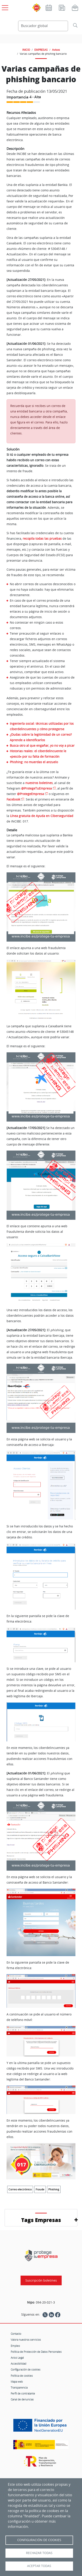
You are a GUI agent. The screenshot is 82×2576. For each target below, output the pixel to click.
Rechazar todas (39, 2553)
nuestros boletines (39, 783)
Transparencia (19, 2387)
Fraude (40, 2189)
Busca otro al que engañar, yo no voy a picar (42, 745)
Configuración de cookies (25, 2369)
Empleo (15, 2345)
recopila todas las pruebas (42, 538)
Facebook (13, 799)
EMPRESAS (41, 49)
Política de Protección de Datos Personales (36, 2351)
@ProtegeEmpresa (30, 794)
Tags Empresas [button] (41, 2220)
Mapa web (17, 2381)
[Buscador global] (43, 26)
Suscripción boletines (41, 2280)
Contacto (16, 2333)
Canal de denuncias (22, 2399)
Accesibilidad (18, 2363)
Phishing (53, 2189)
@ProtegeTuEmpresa (36, 788)
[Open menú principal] (4, 7)
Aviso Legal (17, 2357)
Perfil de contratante (23, 2393)
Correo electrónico (20, 2189)
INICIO (26, 49)
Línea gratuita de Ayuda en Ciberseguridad (41, 816)
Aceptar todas (39, 2566)
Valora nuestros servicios (26, 2339)
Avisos (56, 49)
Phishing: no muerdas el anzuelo (34, 762)
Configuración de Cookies (39, 2540)
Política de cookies (22, 2375)
